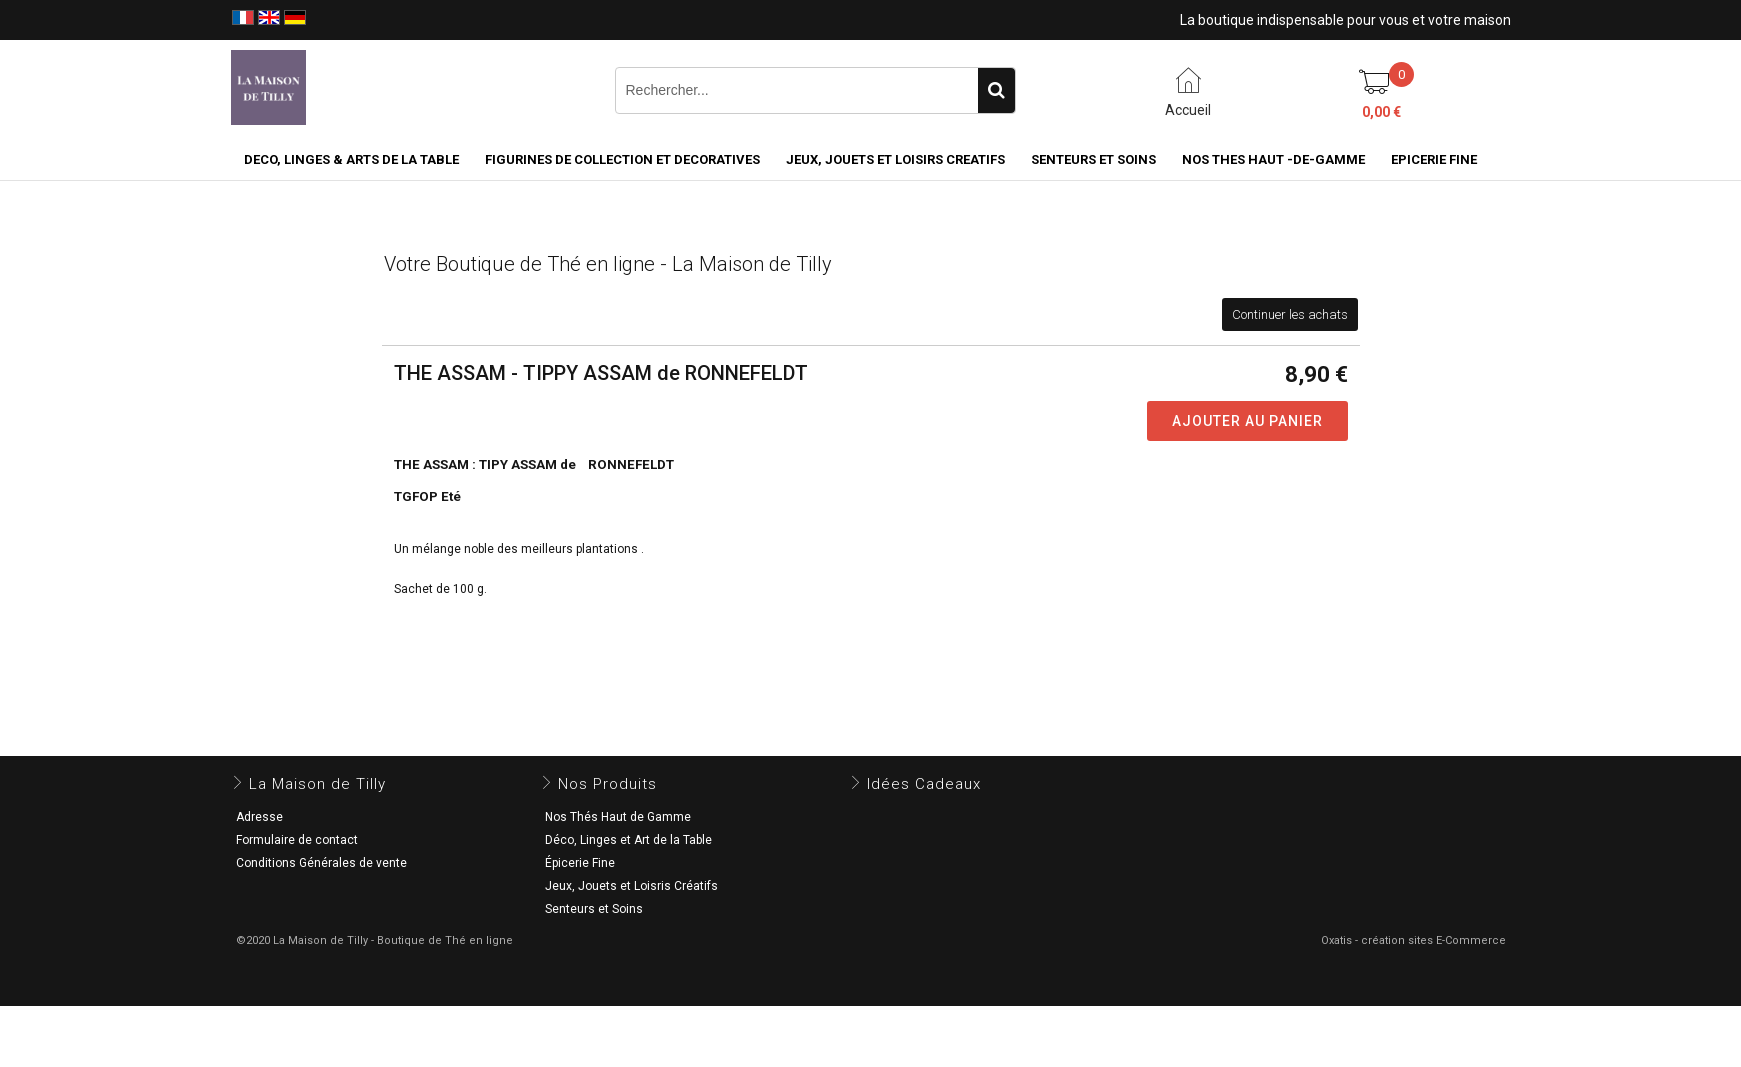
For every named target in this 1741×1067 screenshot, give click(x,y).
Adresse (259, 817)
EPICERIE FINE (1434, 159)
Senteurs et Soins (594, 909)
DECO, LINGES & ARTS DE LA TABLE (351, 159)
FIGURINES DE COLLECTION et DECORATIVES (622, 159)
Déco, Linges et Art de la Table (628, 840)
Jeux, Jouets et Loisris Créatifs (631, 886)
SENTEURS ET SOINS (1093, 159)
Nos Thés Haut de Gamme (618, 817)
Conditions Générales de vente (321, 863)
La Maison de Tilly (317, 784)
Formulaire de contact (297, 840)
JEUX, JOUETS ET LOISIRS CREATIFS (895, 159)
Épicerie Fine (580, 863)
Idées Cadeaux (924, 784)
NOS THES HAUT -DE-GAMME (1273, 159)
